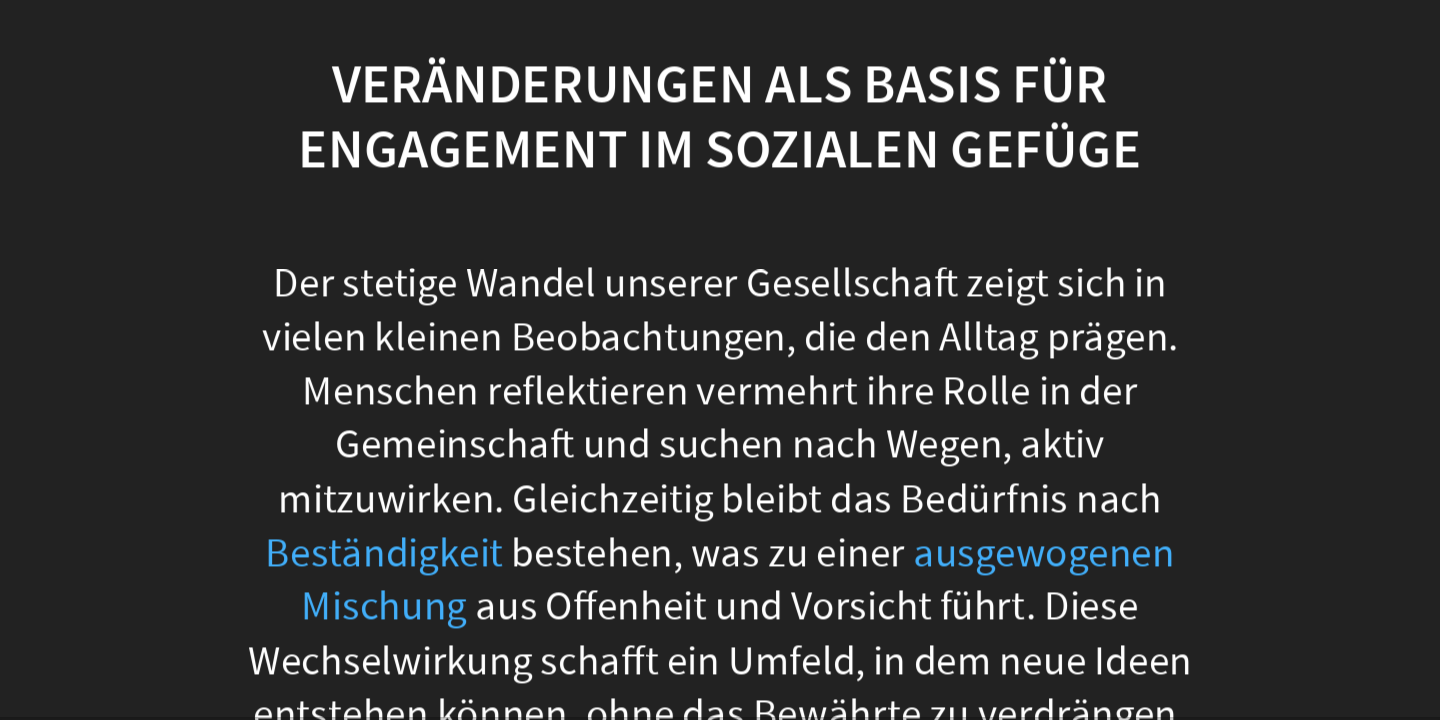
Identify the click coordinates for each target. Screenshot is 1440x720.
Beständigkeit (384, 552)
